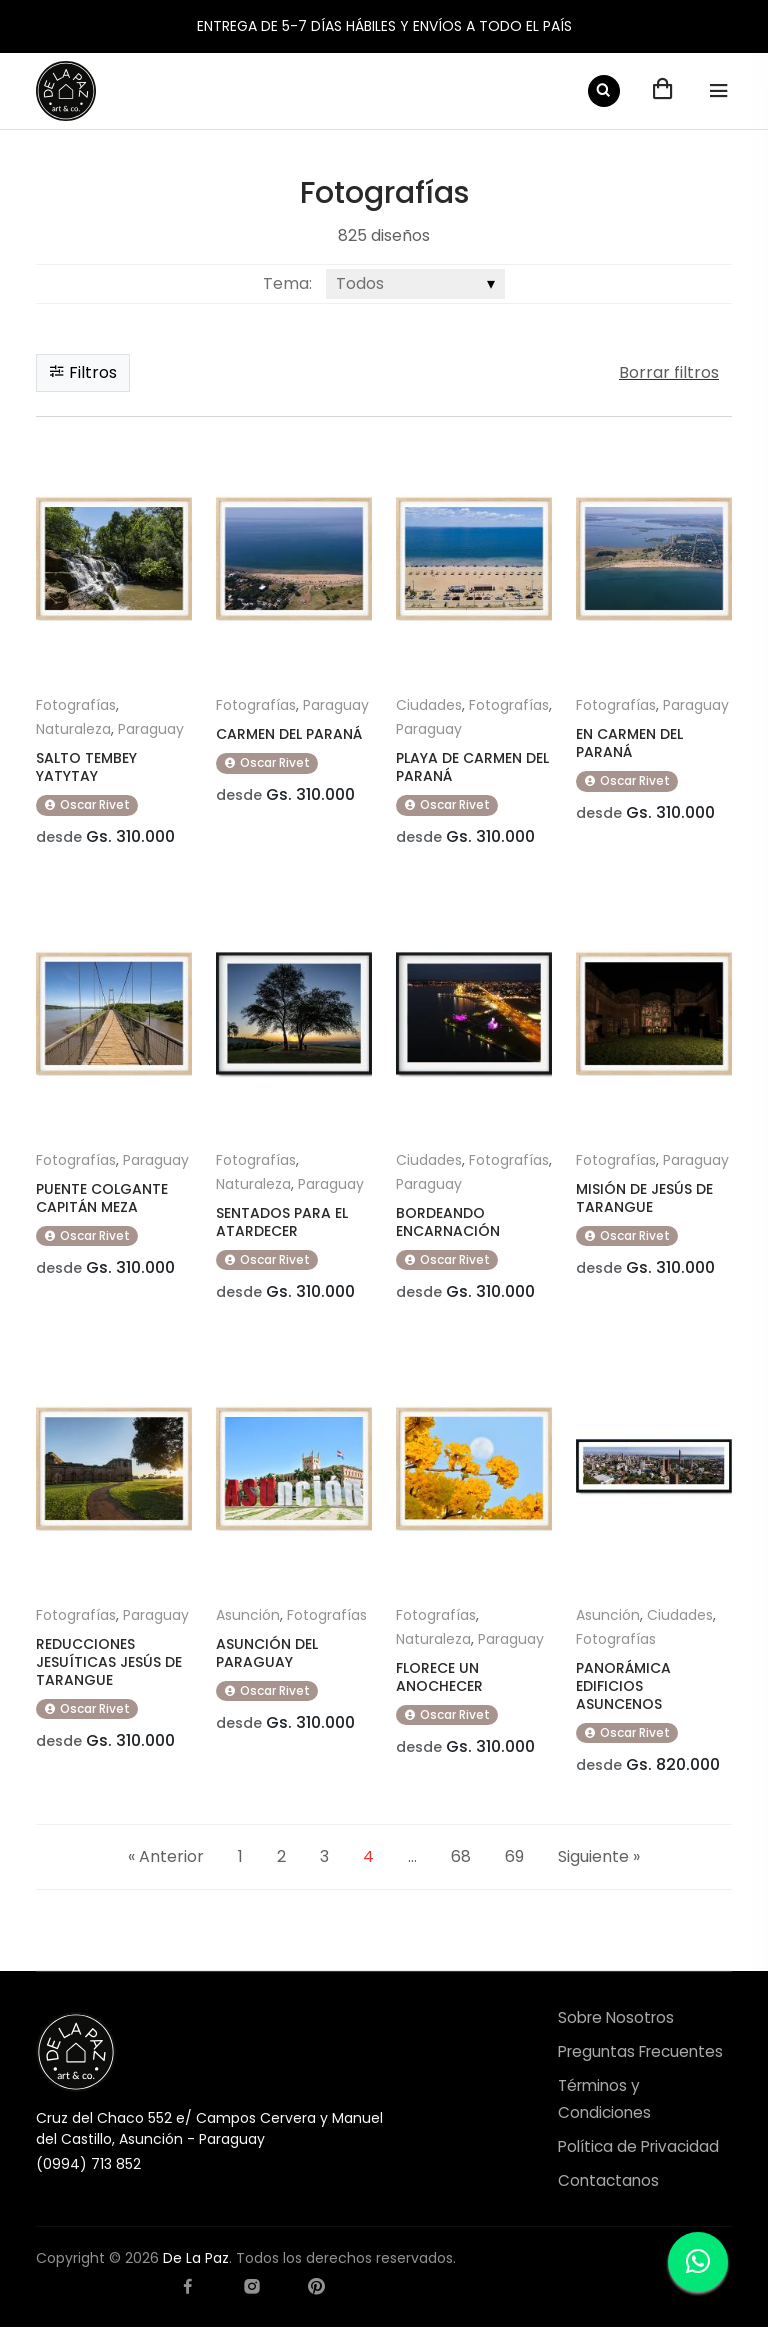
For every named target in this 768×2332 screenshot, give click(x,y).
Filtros (83, 372)
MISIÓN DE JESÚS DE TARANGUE (644, 1200)
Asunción (248, 1618)
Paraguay (151, 729)
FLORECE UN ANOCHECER (439, 1680)
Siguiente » (599, 1860)
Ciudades (429, 705)
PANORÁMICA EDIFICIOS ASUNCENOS (623, 1689)
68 (461, 1860)
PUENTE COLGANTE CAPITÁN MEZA (102, 1200)
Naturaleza (73, 729)
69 (514, 1860)
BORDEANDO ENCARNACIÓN (448, 1224)
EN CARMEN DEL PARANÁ (629, 743)
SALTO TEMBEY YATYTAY (86, 767)
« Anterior (166, 1860)
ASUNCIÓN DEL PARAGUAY (267, 1656)
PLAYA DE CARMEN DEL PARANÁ (472, 767)
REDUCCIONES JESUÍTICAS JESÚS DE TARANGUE (109, 1665)
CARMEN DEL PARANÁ (289, 734)
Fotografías (76, 705)
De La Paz (196, 2263)
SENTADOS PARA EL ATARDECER (282, 1224)
